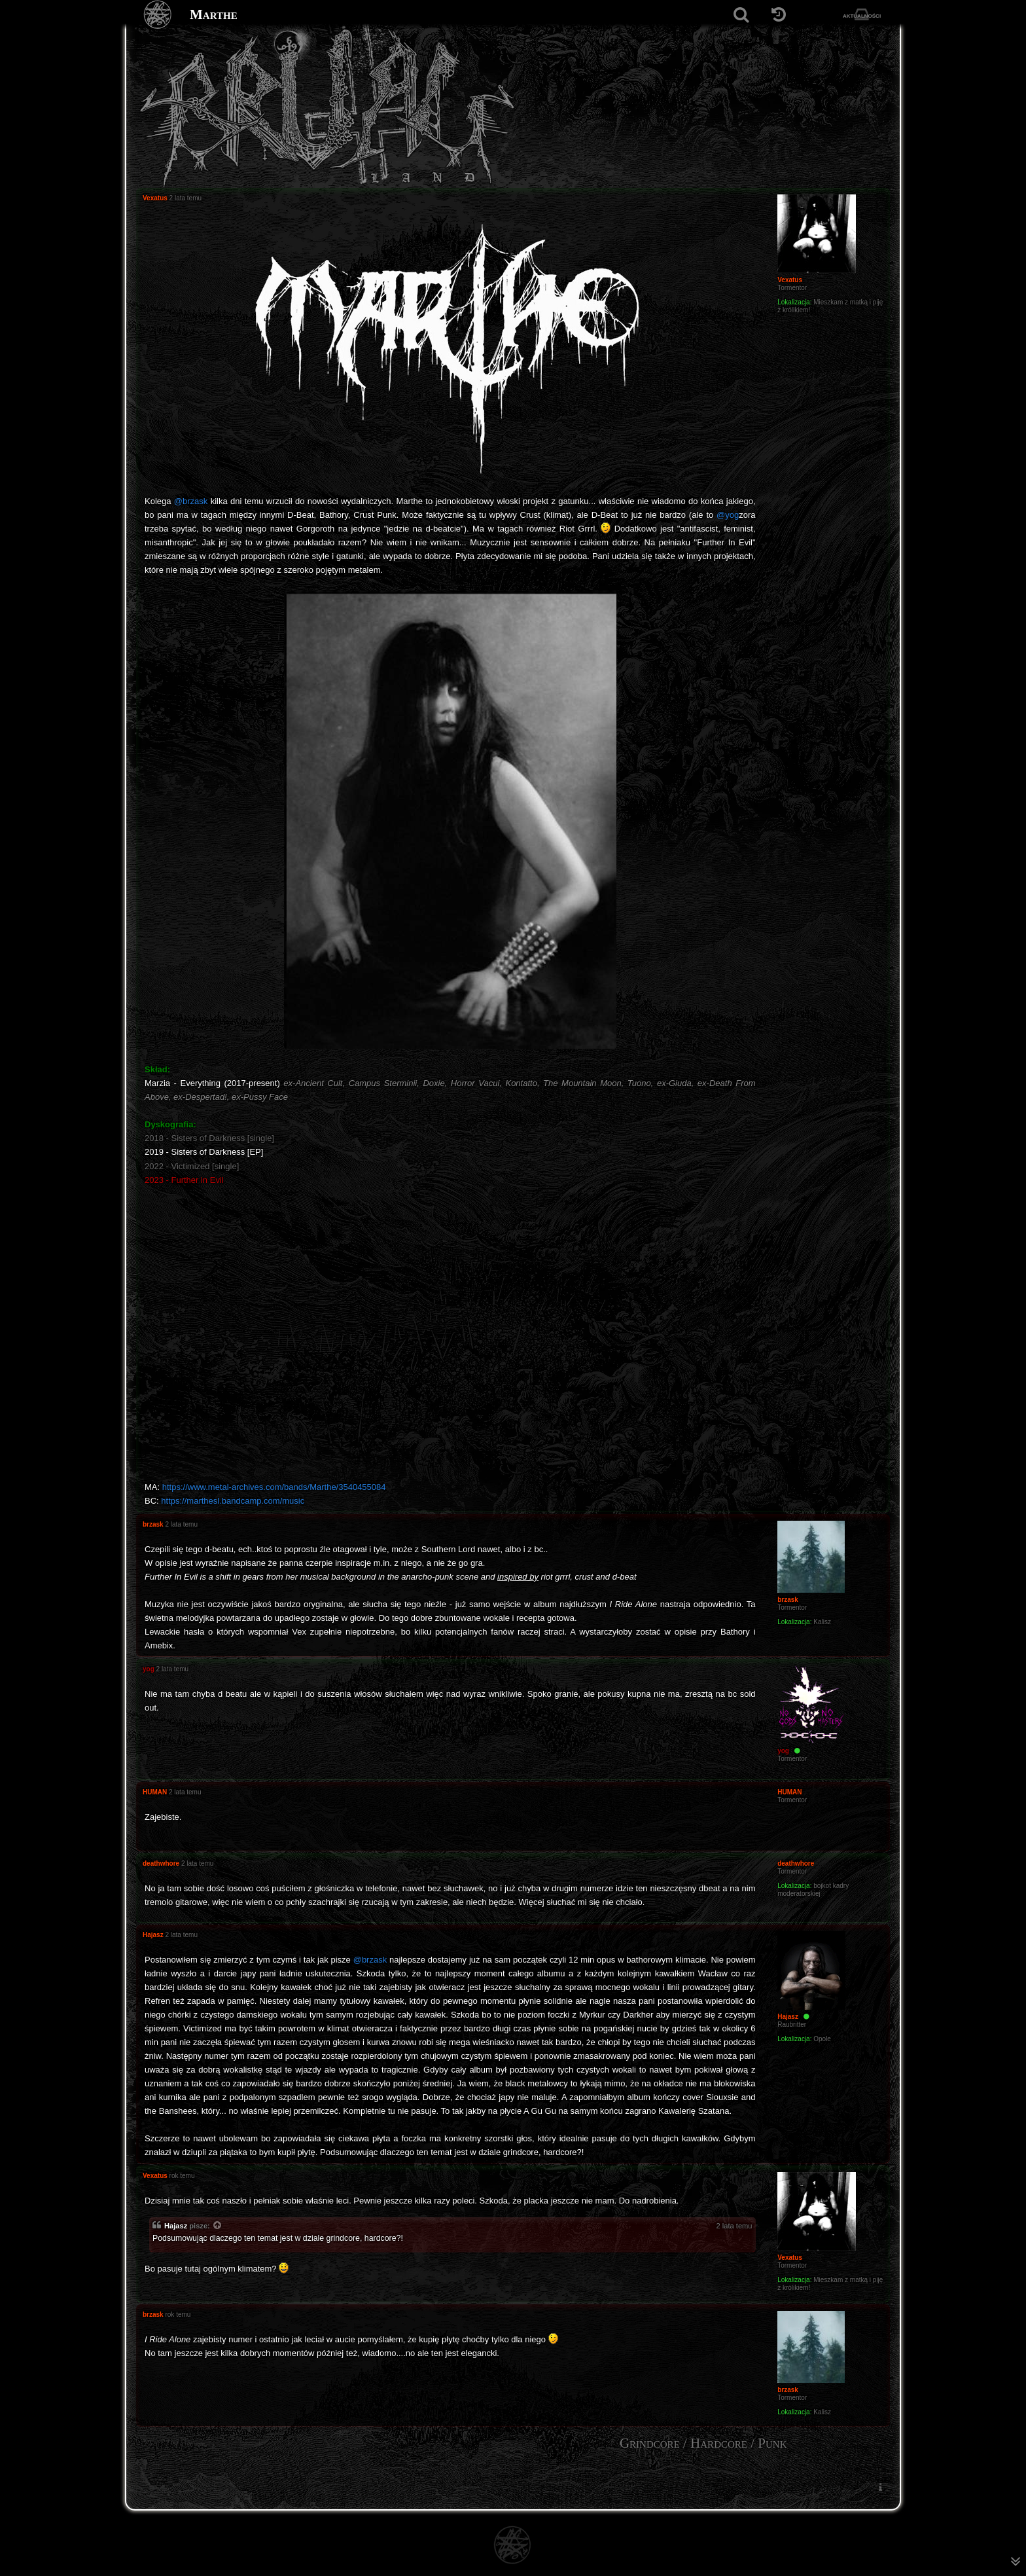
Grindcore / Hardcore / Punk (703, 2443)
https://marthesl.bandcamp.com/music (232, 1501)
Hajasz (175, 2226)
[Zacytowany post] (218, 2226)
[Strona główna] (158, 14)
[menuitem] (880, 2486)
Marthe (214, 14)
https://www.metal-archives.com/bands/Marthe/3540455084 (274, 1487)
